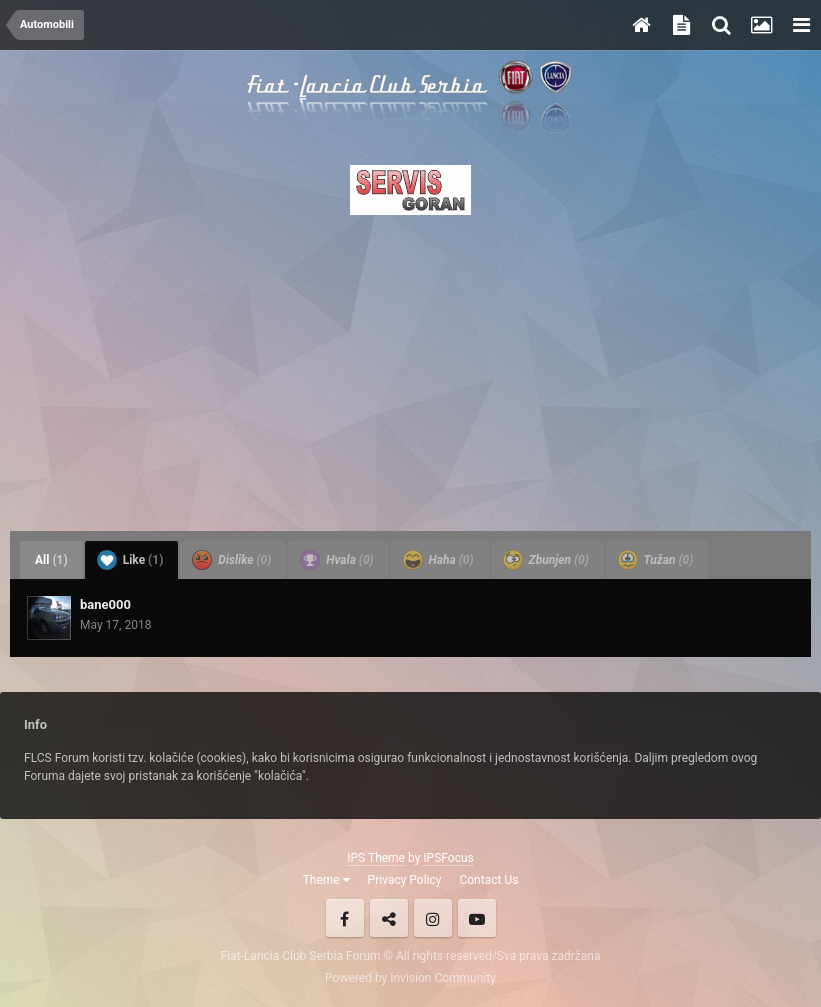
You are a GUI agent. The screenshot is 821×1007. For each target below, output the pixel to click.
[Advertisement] (410, 367)
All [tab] (51, 560)
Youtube (477, 918)
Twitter (389, 918)
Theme (326, 880)
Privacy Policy (405, 880)
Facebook (345, 918)
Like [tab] (130, 560)
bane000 (105, 604)
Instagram (433, 918)
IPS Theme (376, 858)
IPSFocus (448, 858)
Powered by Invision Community (410, 978)
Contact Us (488, 880)
